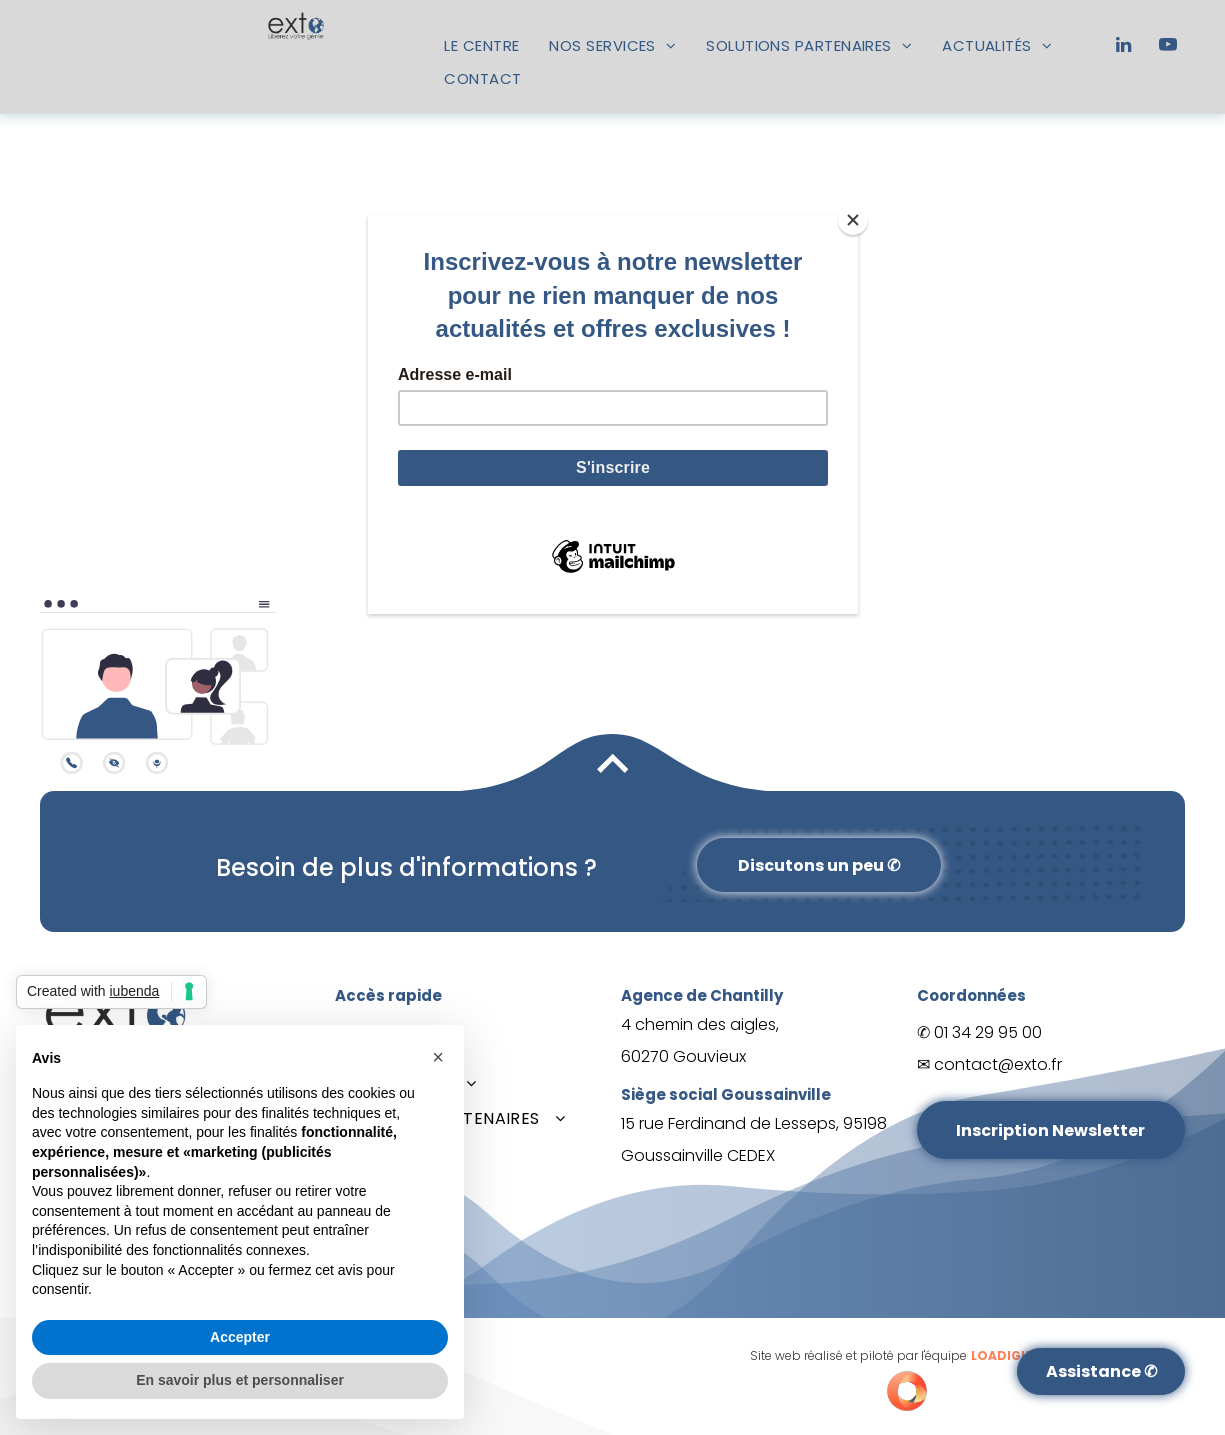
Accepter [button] (240, 1337)
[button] (438, 1057)
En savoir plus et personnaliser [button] (240, 1380)
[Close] (853, 220)
